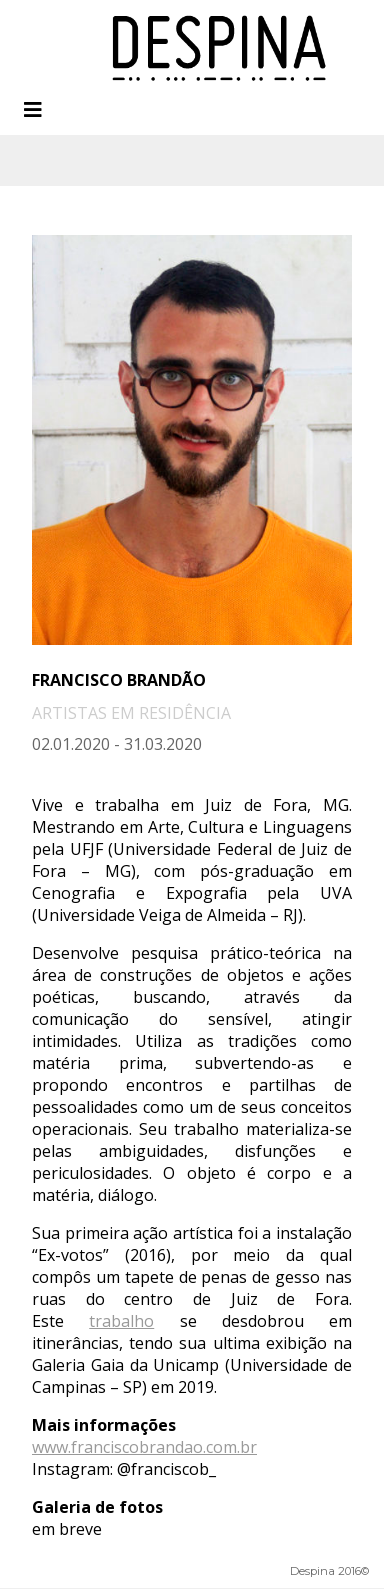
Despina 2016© (329, 1571)
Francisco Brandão (119, 680)
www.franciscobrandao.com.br (144, 1447)
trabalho (121, 1321)
